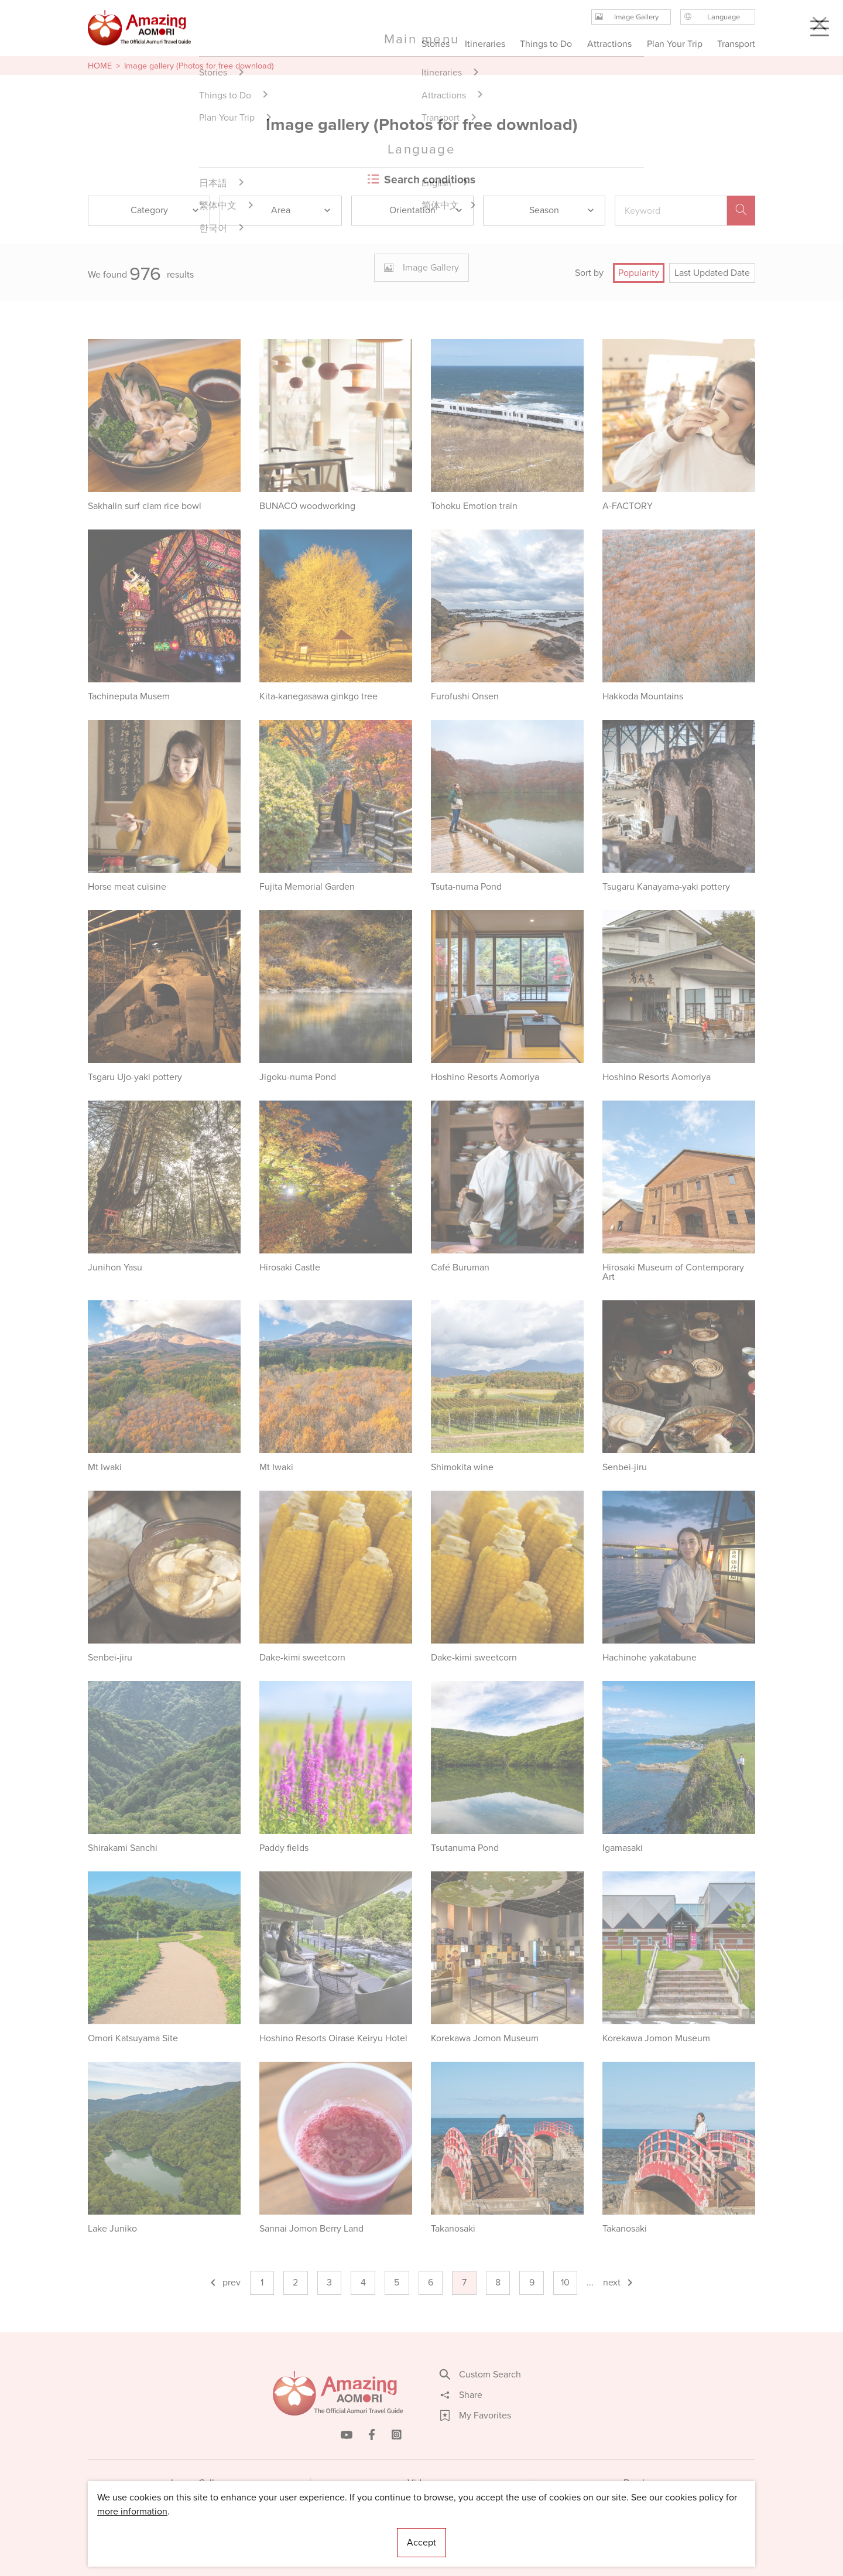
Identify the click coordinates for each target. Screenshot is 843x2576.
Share (461, 2395)
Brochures (644, 2482)
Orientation (426, 210)
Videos (421, 2482)
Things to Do (546, 43)
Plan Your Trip (674, 43)
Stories (436, 43)
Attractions (609, 43)
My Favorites (475, 2415)
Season (562, 210)
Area (301, 210)
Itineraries (485, 43)
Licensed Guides (346, 2532)
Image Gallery (199, 2482)
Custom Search (480, 2374)
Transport (736, 43)
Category (166, 210)
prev (224, 2282)
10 (565, 2282)
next (619, 2282)
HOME (100, 65)
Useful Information (493, 2532)
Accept (421, 2542)
